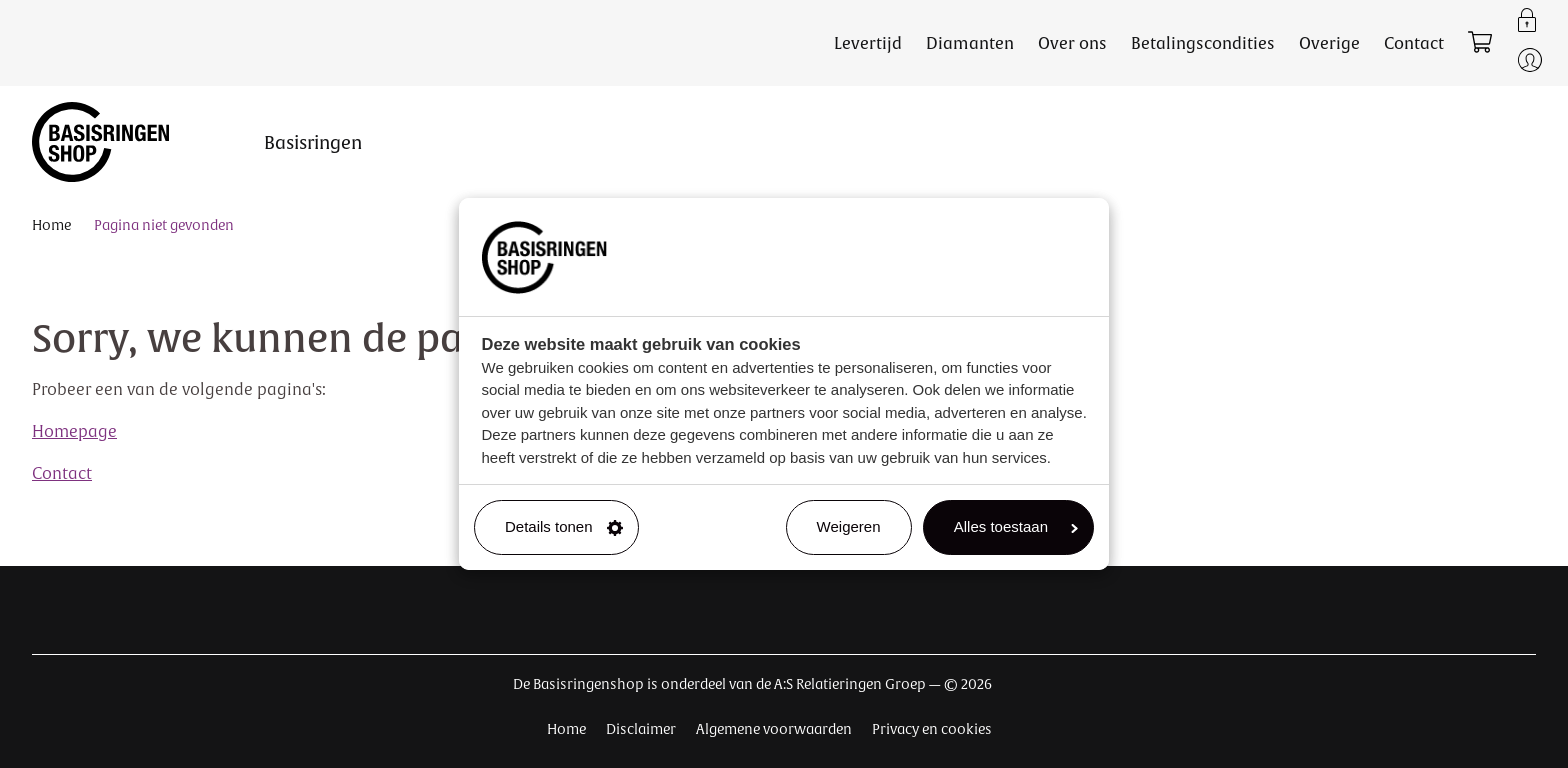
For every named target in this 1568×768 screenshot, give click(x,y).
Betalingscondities (1203, 43)
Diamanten (970, 43)
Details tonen (564, 526)
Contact (1414, 43)
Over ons (1072, 43)
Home (51, 225)
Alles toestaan (1016, 526)
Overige (1329, 43)
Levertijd (868, 43)
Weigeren (849, 526)
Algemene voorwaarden (774, 729)
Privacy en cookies (932, 729)
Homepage (74, 431)
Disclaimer (641, 729)
